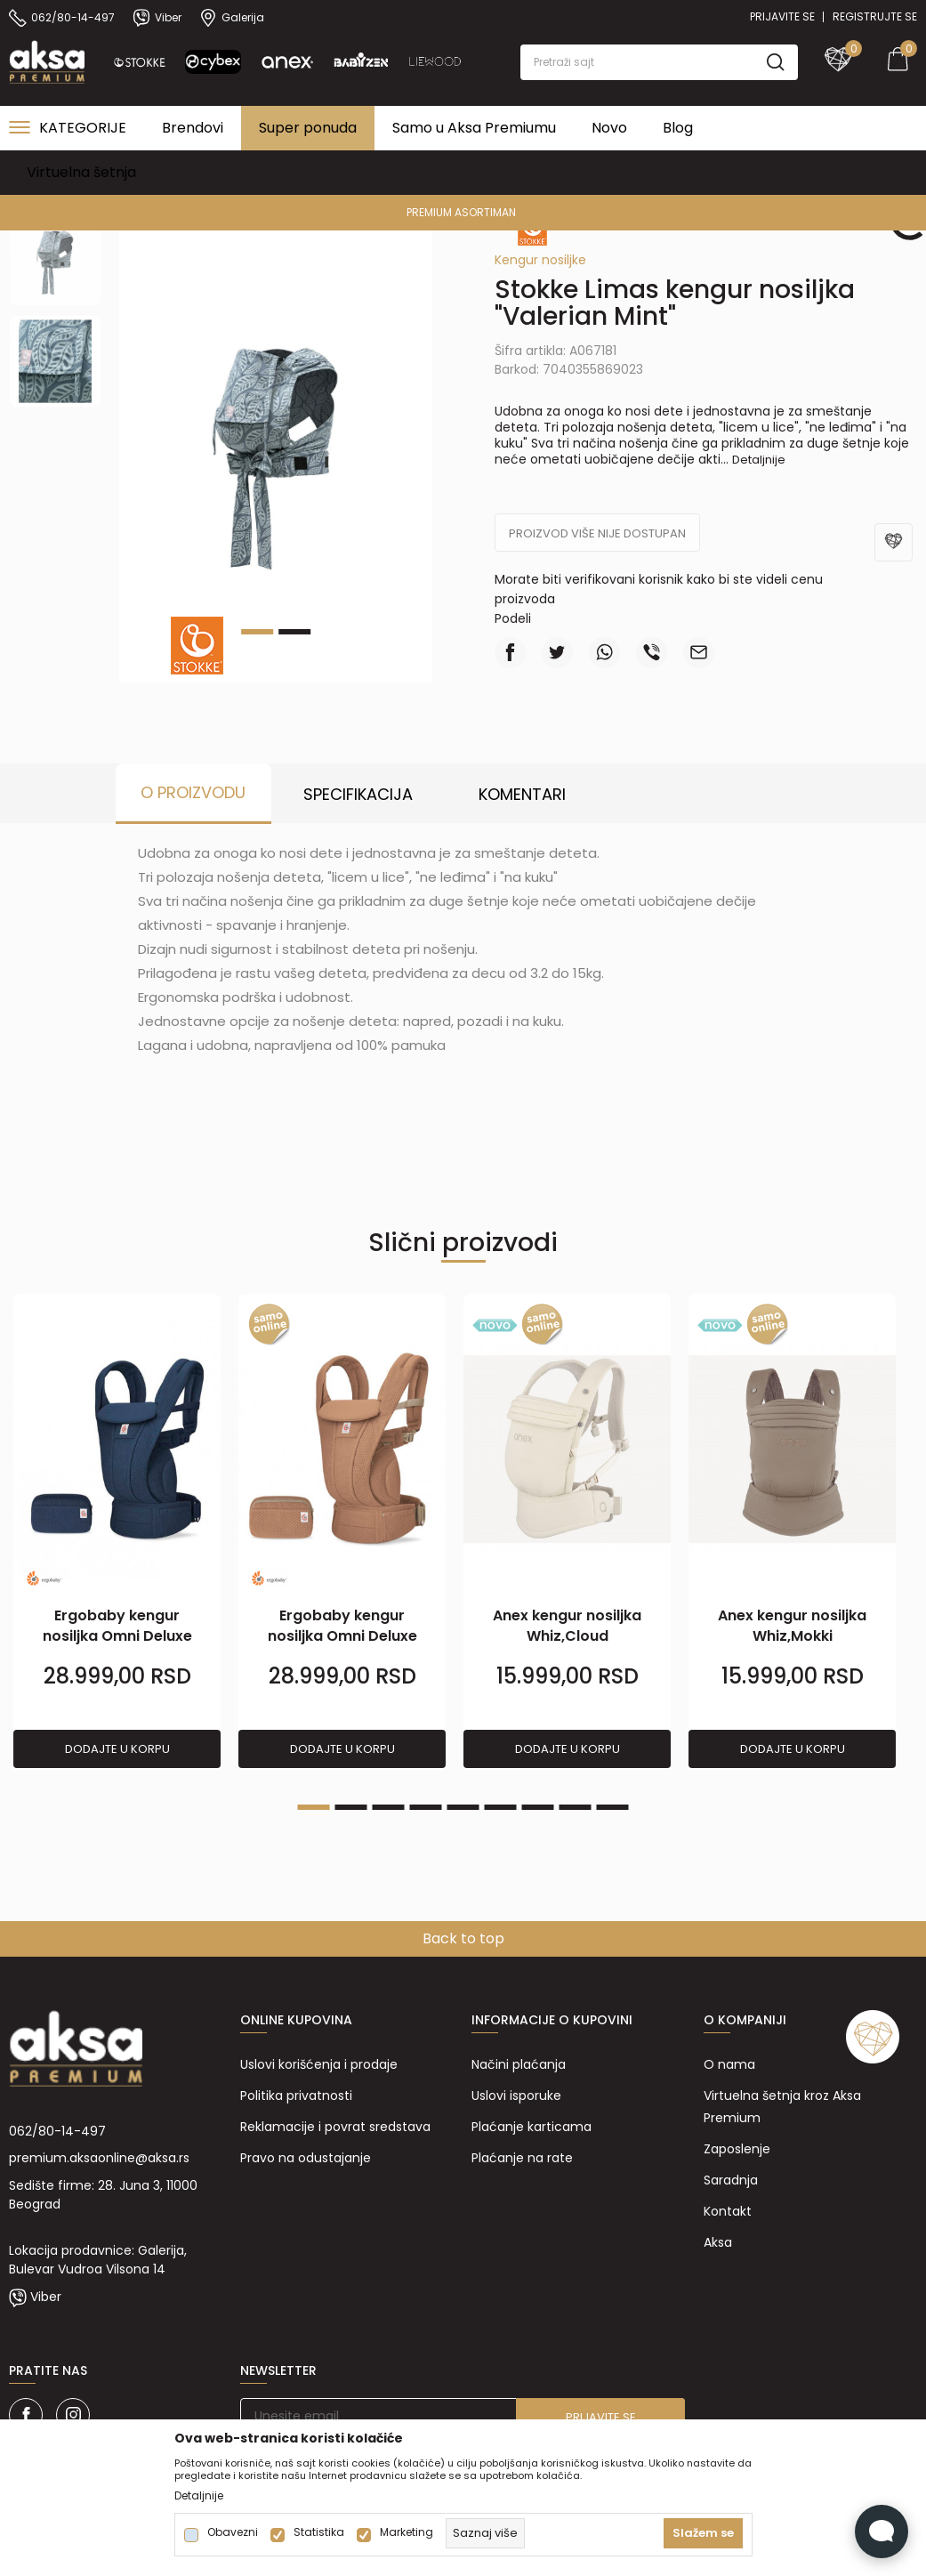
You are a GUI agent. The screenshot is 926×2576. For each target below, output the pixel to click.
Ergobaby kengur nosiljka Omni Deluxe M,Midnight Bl (117, 1636)
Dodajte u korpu (117, 1748)
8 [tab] (576, 1807)
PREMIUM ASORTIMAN (461, 212)
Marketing (406, 2532)
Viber (45, 2296)
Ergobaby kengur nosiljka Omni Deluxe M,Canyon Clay (342, 1636)
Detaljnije (758, 459)
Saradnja (731, 2180)
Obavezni (232, 2532)
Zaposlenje (737, 2149)
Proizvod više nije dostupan (597, 533)
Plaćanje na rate (522, 2158)
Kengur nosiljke (540, 260)
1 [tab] (314, 1807)
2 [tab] (294, 631)
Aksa (718, 2242)
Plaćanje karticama (531, 2127)
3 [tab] (389, 1807)
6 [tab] (501, 1807)
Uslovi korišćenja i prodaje (319, 2064)
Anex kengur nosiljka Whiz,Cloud (567, 1625)
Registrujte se (875, 16)
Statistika (319, 2532)
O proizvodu (193, 792)
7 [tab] (538, 1807)
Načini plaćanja (518, 2064)
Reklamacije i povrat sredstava (335, 2127)
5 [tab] (463, 1807)
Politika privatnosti (296, 2095)
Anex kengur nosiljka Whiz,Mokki (792, 1625)
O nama (729, 2064)
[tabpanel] (275, 448)
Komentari (522, 794)
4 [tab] (426, 1807)
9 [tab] (613, 1807)
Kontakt (728, 2211)
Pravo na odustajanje (305, 2158)
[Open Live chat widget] (881, 2531)
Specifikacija (358, 794)
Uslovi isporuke (516, 2095)
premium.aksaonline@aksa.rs (99, 2158)
